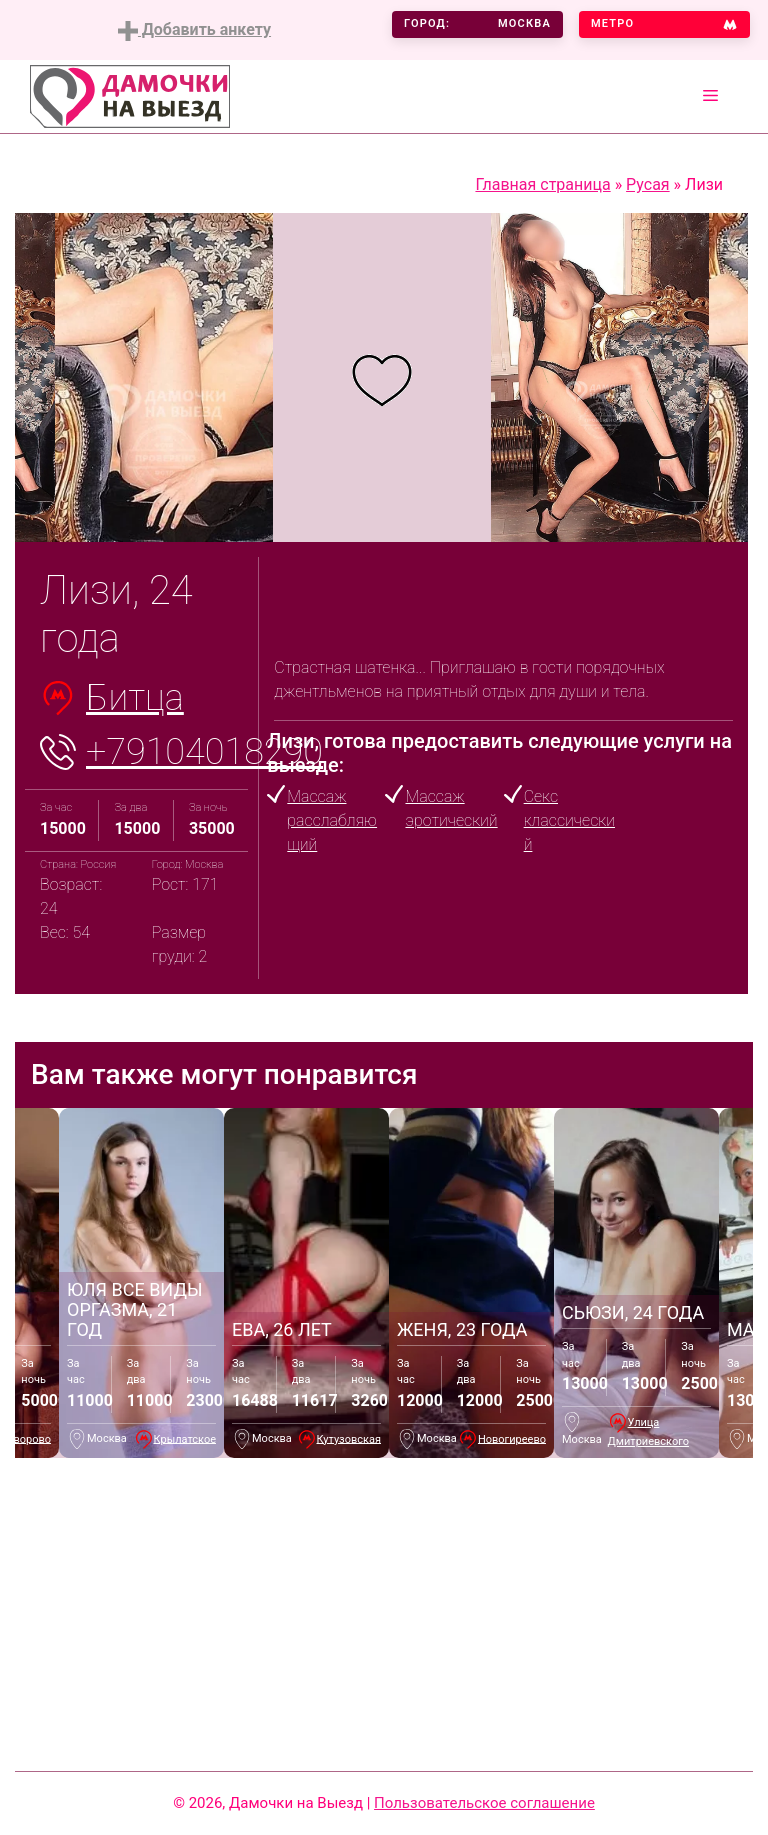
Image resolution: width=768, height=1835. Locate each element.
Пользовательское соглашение (484, 1803)
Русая (648, 184)
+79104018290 (204, 752)
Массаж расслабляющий (332, 820)
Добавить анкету (194, 30)
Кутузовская (349, 1438)
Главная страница (542, 184)
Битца (135, 698)
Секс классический (569, 820)
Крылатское (185, 1438)
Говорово (26, 1438)
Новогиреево (512, 1438)
